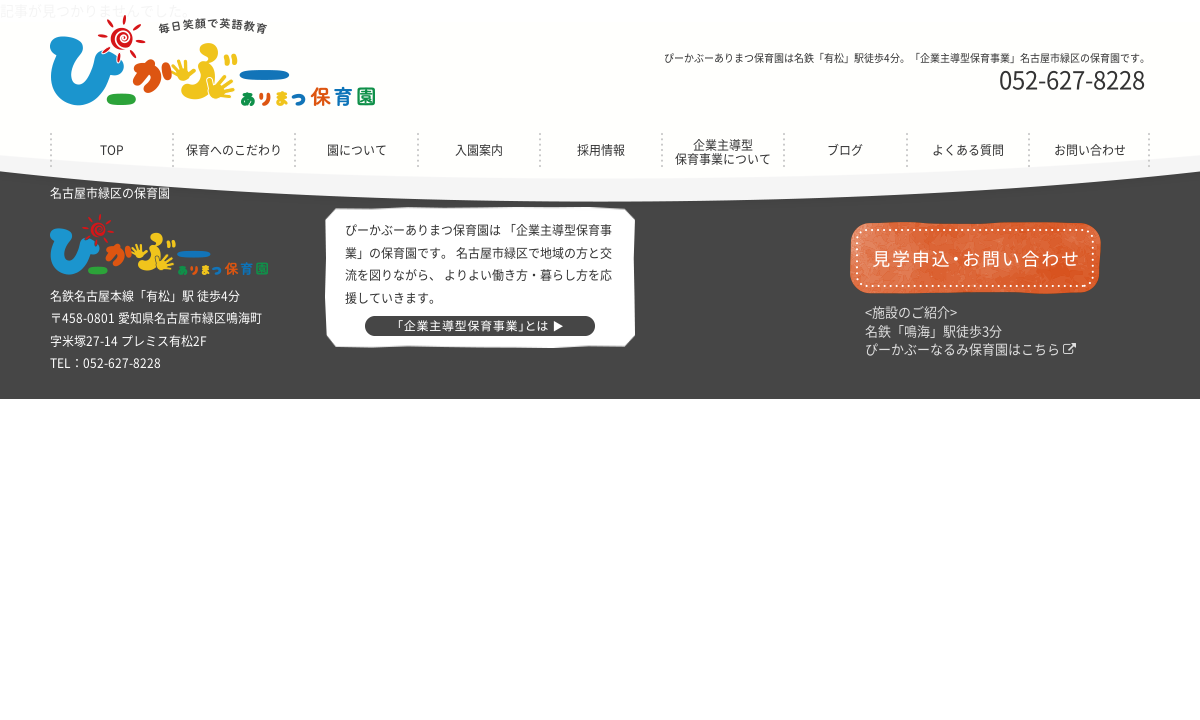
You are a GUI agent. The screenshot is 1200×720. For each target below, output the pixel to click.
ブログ (845, 150)
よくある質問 (968, 150)
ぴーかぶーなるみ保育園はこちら (970, 349)
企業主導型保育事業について (723, 152)
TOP (112, 150)
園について (357, 150)
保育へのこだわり (234, 150)
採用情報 (601, 150)
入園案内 (479, 150)
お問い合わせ (1090, 150)
